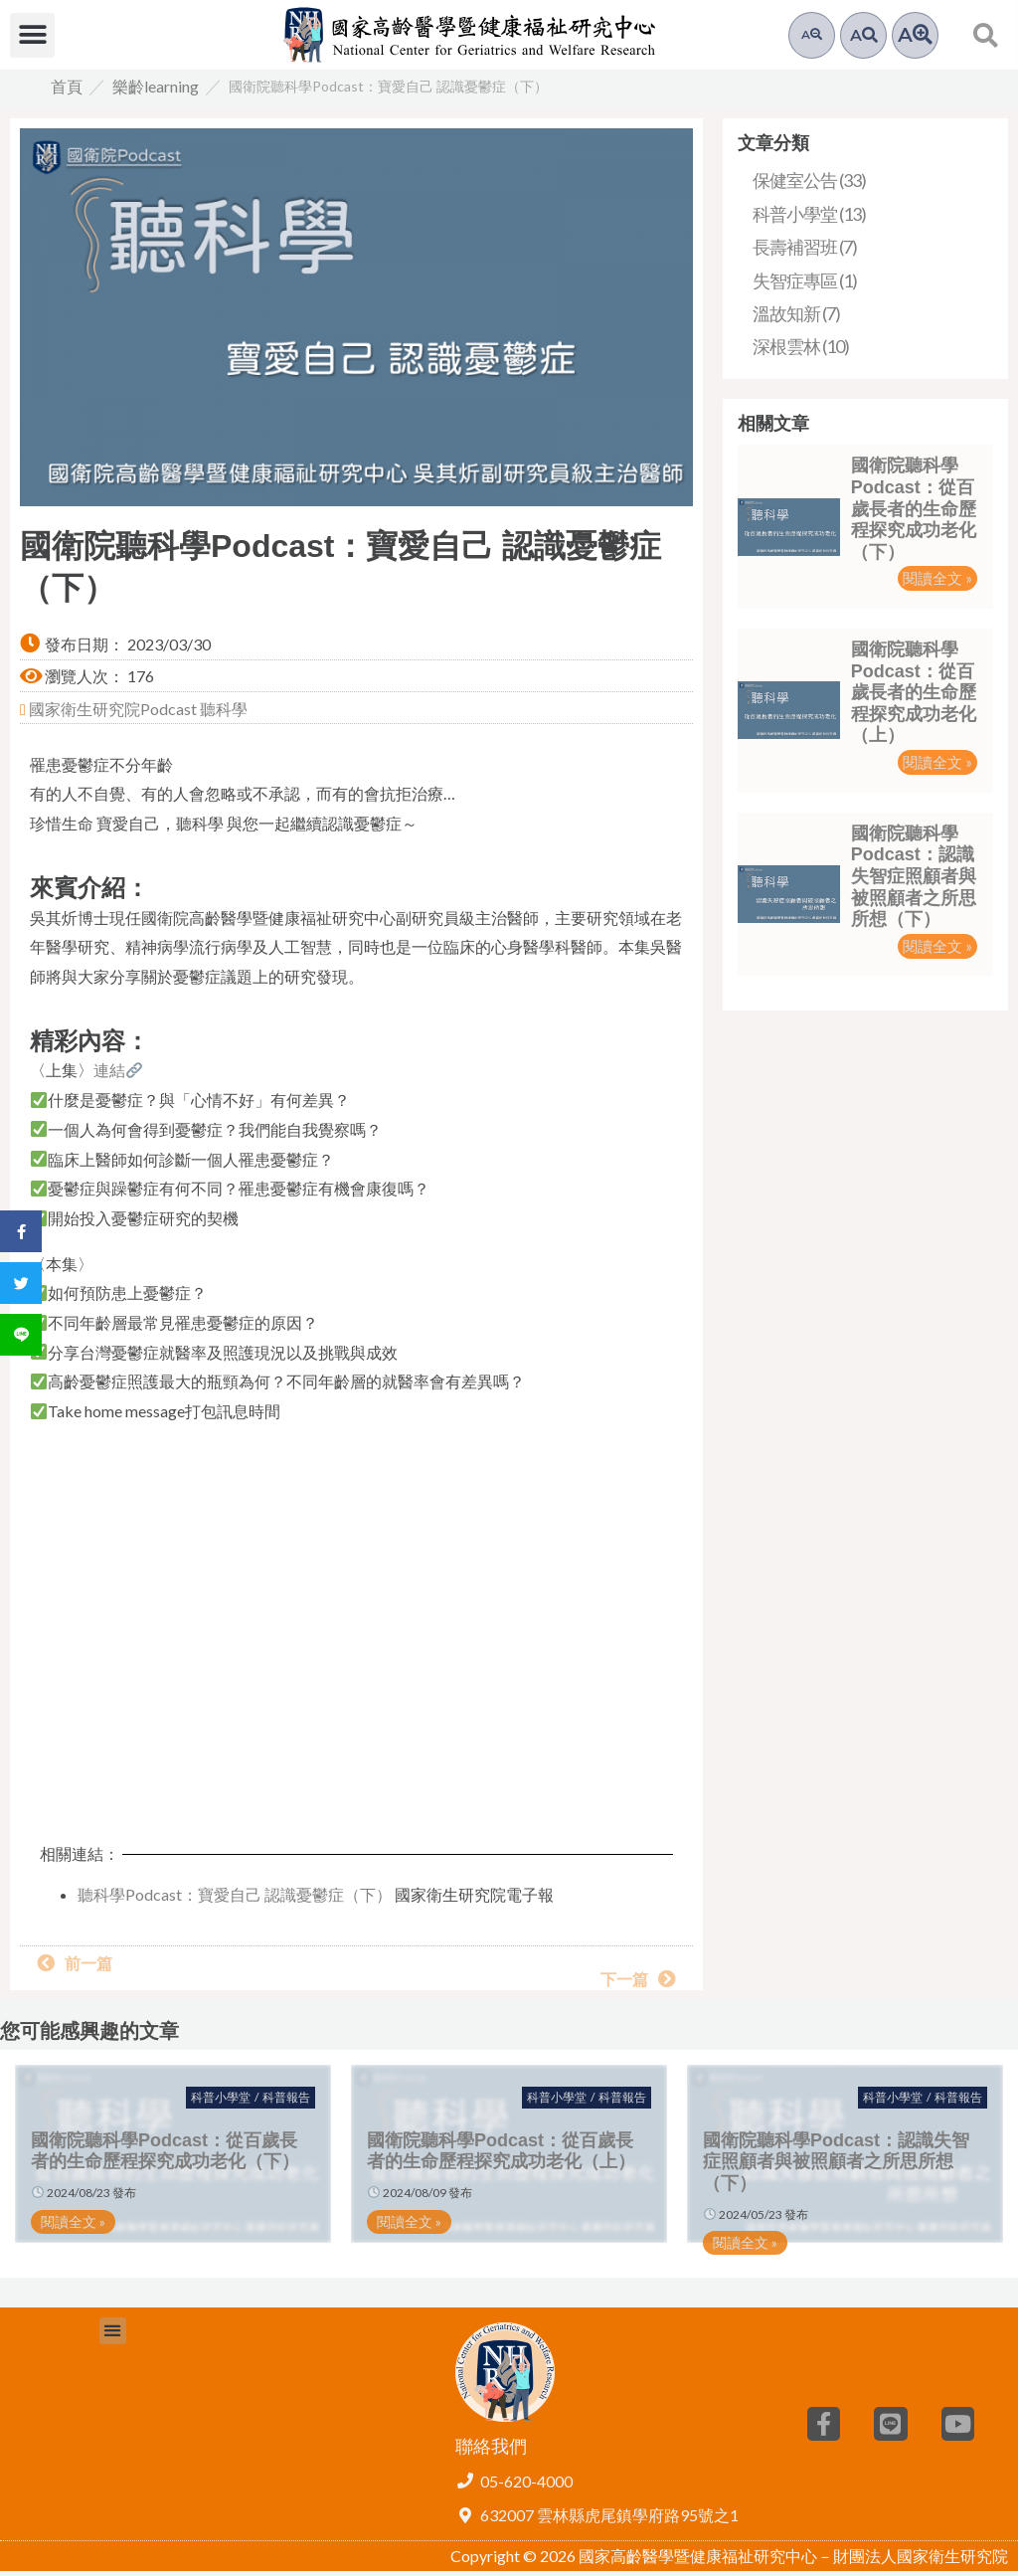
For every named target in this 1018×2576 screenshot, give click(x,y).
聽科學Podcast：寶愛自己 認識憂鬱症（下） (235, 1899)
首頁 (67, 91)
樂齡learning (155, 91)
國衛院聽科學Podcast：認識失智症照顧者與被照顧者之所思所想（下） (913, 881)
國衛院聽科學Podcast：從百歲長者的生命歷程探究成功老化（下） (913, 513)
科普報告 (286, 2102)
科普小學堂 (221, 2102)
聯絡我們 (491, 2451)
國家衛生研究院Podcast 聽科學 (137, 713)
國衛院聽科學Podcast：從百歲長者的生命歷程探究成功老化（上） (913, 697)
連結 (117, 1074)
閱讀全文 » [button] (937, 583)
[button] (32, 35)
